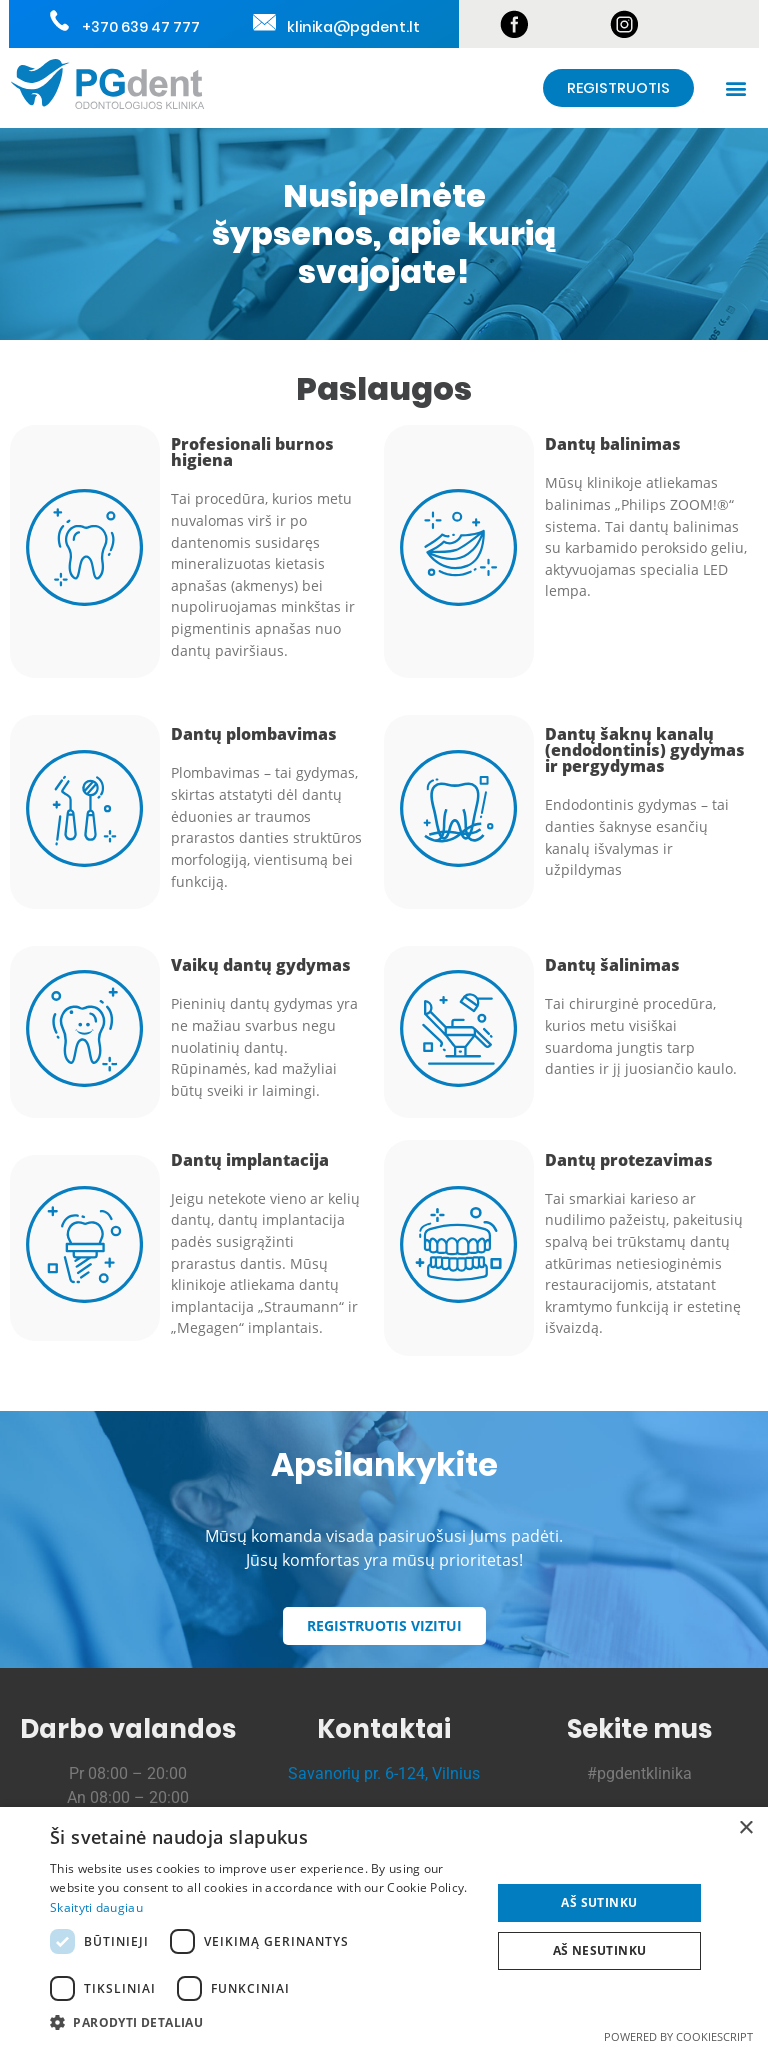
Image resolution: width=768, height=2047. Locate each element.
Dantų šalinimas (612, 965)
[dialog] (384, 1927)
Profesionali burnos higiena (252, 452)
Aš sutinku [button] (599, 1902)
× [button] (745, 1828)
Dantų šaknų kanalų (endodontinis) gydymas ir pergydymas (645, 750)
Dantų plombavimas (254, 734)
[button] (736, 88)
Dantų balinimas (613, 444)
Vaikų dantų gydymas (261, 965)
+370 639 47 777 (139, 27)
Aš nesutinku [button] (600, 1950)
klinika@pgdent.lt (352, 27)
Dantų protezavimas (629, 1160)
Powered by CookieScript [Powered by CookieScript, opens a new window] (678, 2036)
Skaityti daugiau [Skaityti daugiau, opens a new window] (96, 1907)
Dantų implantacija (250, 1160)
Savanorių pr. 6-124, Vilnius (384, 1773)
